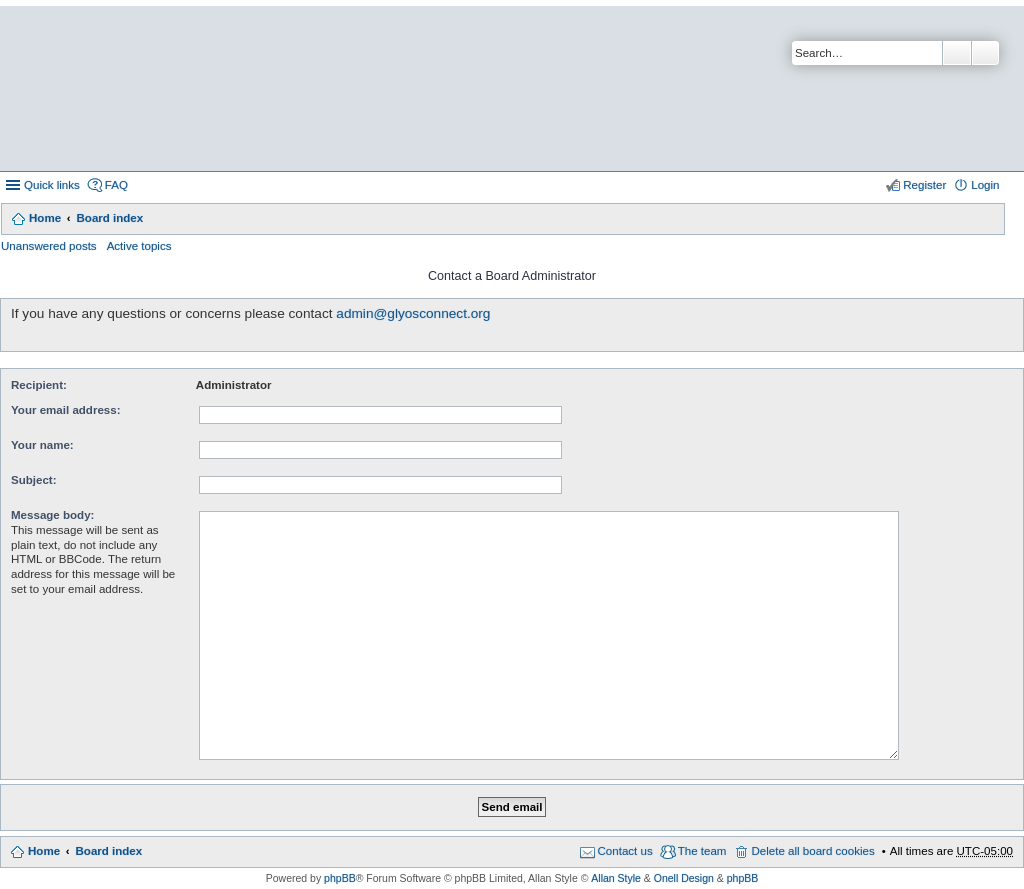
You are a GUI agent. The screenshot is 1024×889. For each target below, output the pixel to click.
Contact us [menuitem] (625, 851)
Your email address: (66, 410)
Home (45, 218)
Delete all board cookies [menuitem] (812, 851)
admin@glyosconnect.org (413, 313)
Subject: (34, 480)
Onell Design (684, 878)
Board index (109, 218)
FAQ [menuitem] (116, 185)
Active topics (139, 246)
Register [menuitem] (924, 185)
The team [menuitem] (702, 851)
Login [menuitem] (985, 185)
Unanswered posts (49, 246)
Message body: (52, 515)
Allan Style (616, 878)
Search (957, 53)
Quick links (52, 185)
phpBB (340, 878)
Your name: (42, 445)
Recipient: (39, 385)
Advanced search (985, 53)
